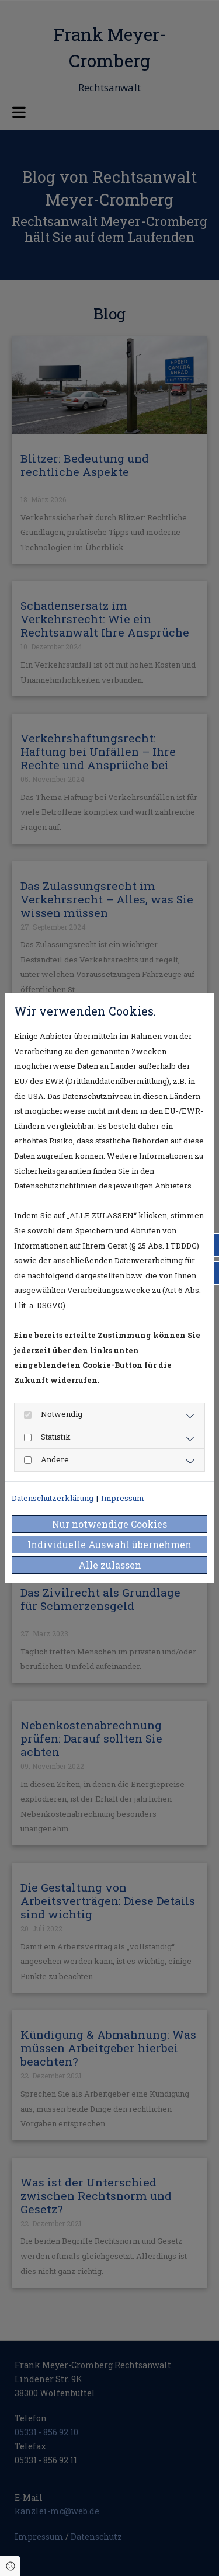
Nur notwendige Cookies (109, 1524)
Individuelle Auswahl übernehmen (109, 1544)
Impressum (122, 1498)
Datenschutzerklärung (52, 1498)
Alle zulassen (109, 1565)
